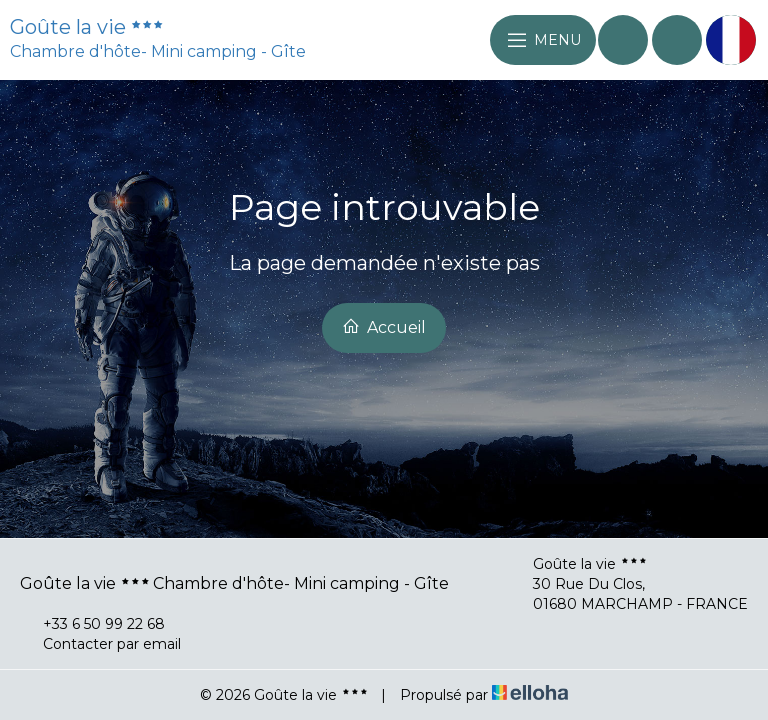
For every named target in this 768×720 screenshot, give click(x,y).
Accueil (384, 327)
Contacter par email (100, 644)
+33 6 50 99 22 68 (92, 624)
